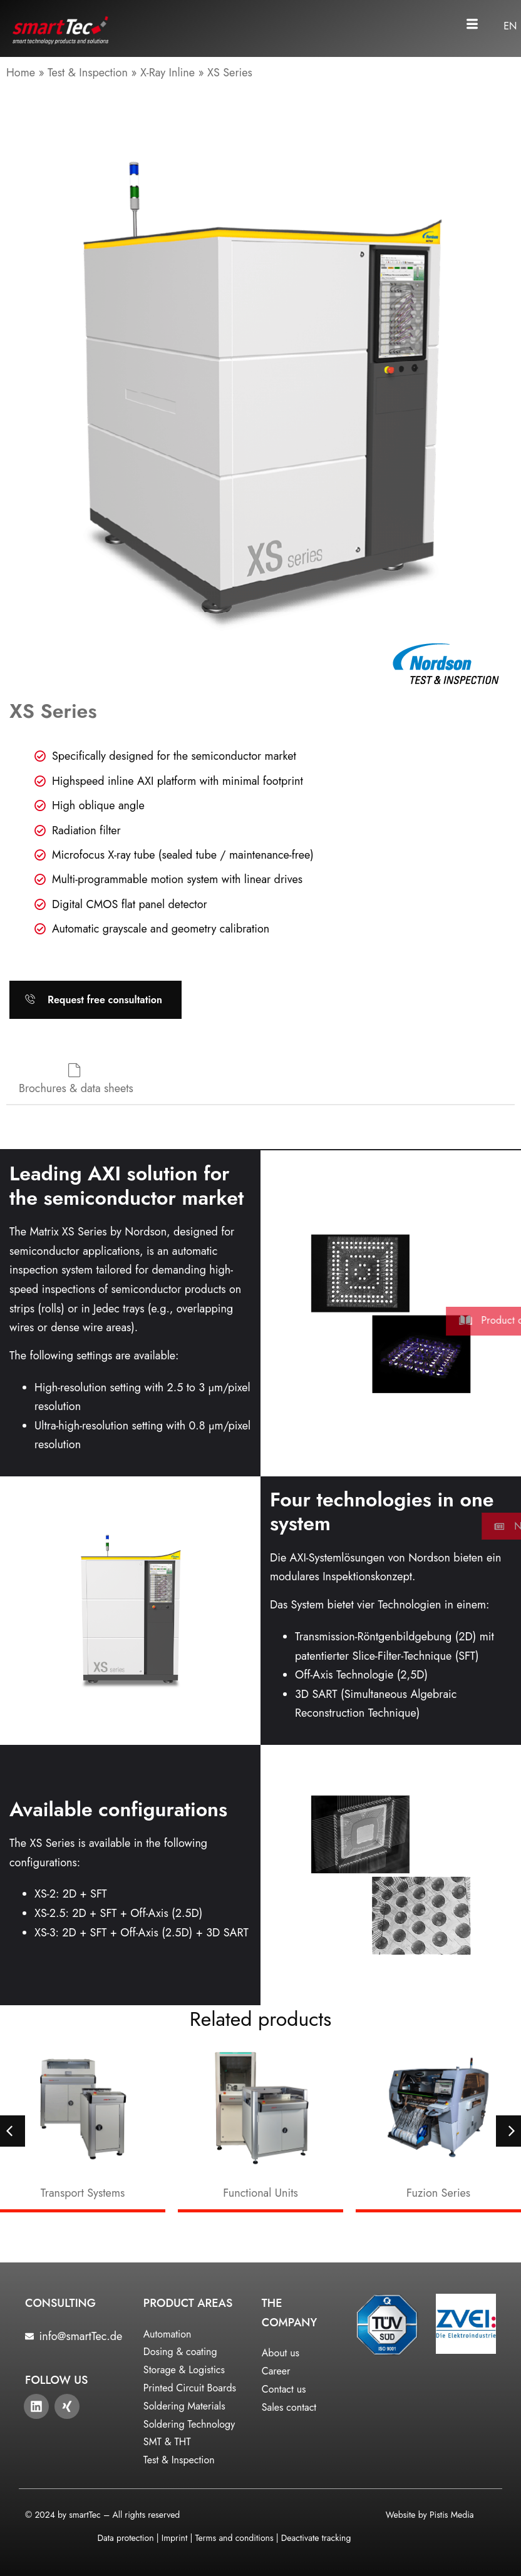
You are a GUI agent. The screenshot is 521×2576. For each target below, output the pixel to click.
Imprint (174, 2538)
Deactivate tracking (316, 2538)
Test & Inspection (88, 72)
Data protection (125, 2538)
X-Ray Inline (167, 72)
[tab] (76, 1080)
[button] (472, 25)
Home (20, 72)
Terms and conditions (234, 2538)
